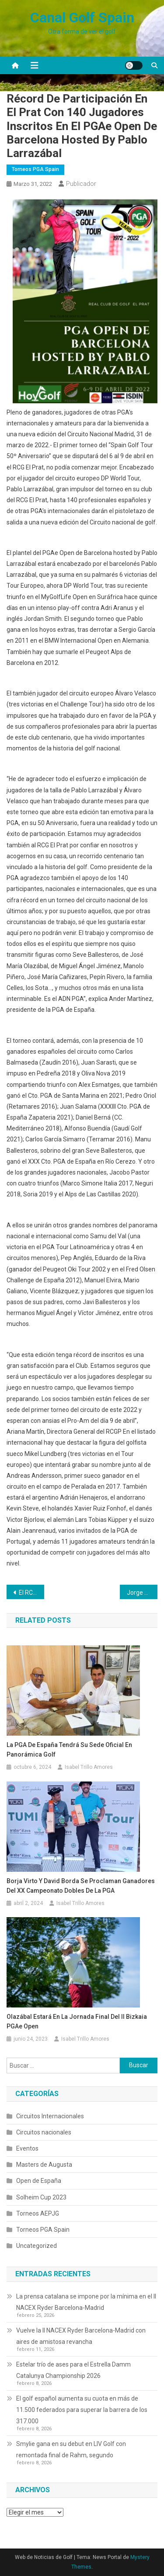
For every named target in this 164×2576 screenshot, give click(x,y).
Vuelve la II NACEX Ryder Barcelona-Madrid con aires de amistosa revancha (81, 2336)
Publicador (81, 183)
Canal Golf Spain (82, 17)
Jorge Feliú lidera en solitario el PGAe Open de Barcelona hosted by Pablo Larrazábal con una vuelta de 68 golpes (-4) (142, 1592)
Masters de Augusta (44, 2164)
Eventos (27, 2148)
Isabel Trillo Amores (89, 1767)
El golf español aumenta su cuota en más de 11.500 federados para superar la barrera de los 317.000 (81, 2410)
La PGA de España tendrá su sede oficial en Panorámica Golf (69, 1749)
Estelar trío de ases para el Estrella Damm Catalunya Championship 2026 (73, 2370)
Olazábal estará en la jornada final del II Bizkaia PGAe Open (77, 2021)
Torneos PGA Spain (35, 169)
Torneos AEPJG (37, 2213)
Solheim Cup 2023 (41, 2197)
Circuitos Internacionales (50, 2116)
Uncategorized (36, 2245)
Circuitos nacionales (43, 2132)
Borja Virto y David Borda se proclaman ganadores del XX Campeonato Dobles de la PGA (81, 1885)
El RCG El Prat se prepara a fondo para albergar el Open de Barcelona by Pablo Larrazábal (31, 1592)
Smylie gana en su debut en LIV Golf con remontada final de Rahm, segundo (71, 2449)
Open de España (38, 2180)
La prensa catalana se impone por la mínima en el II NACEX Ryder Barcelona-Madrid (86, 2302)
